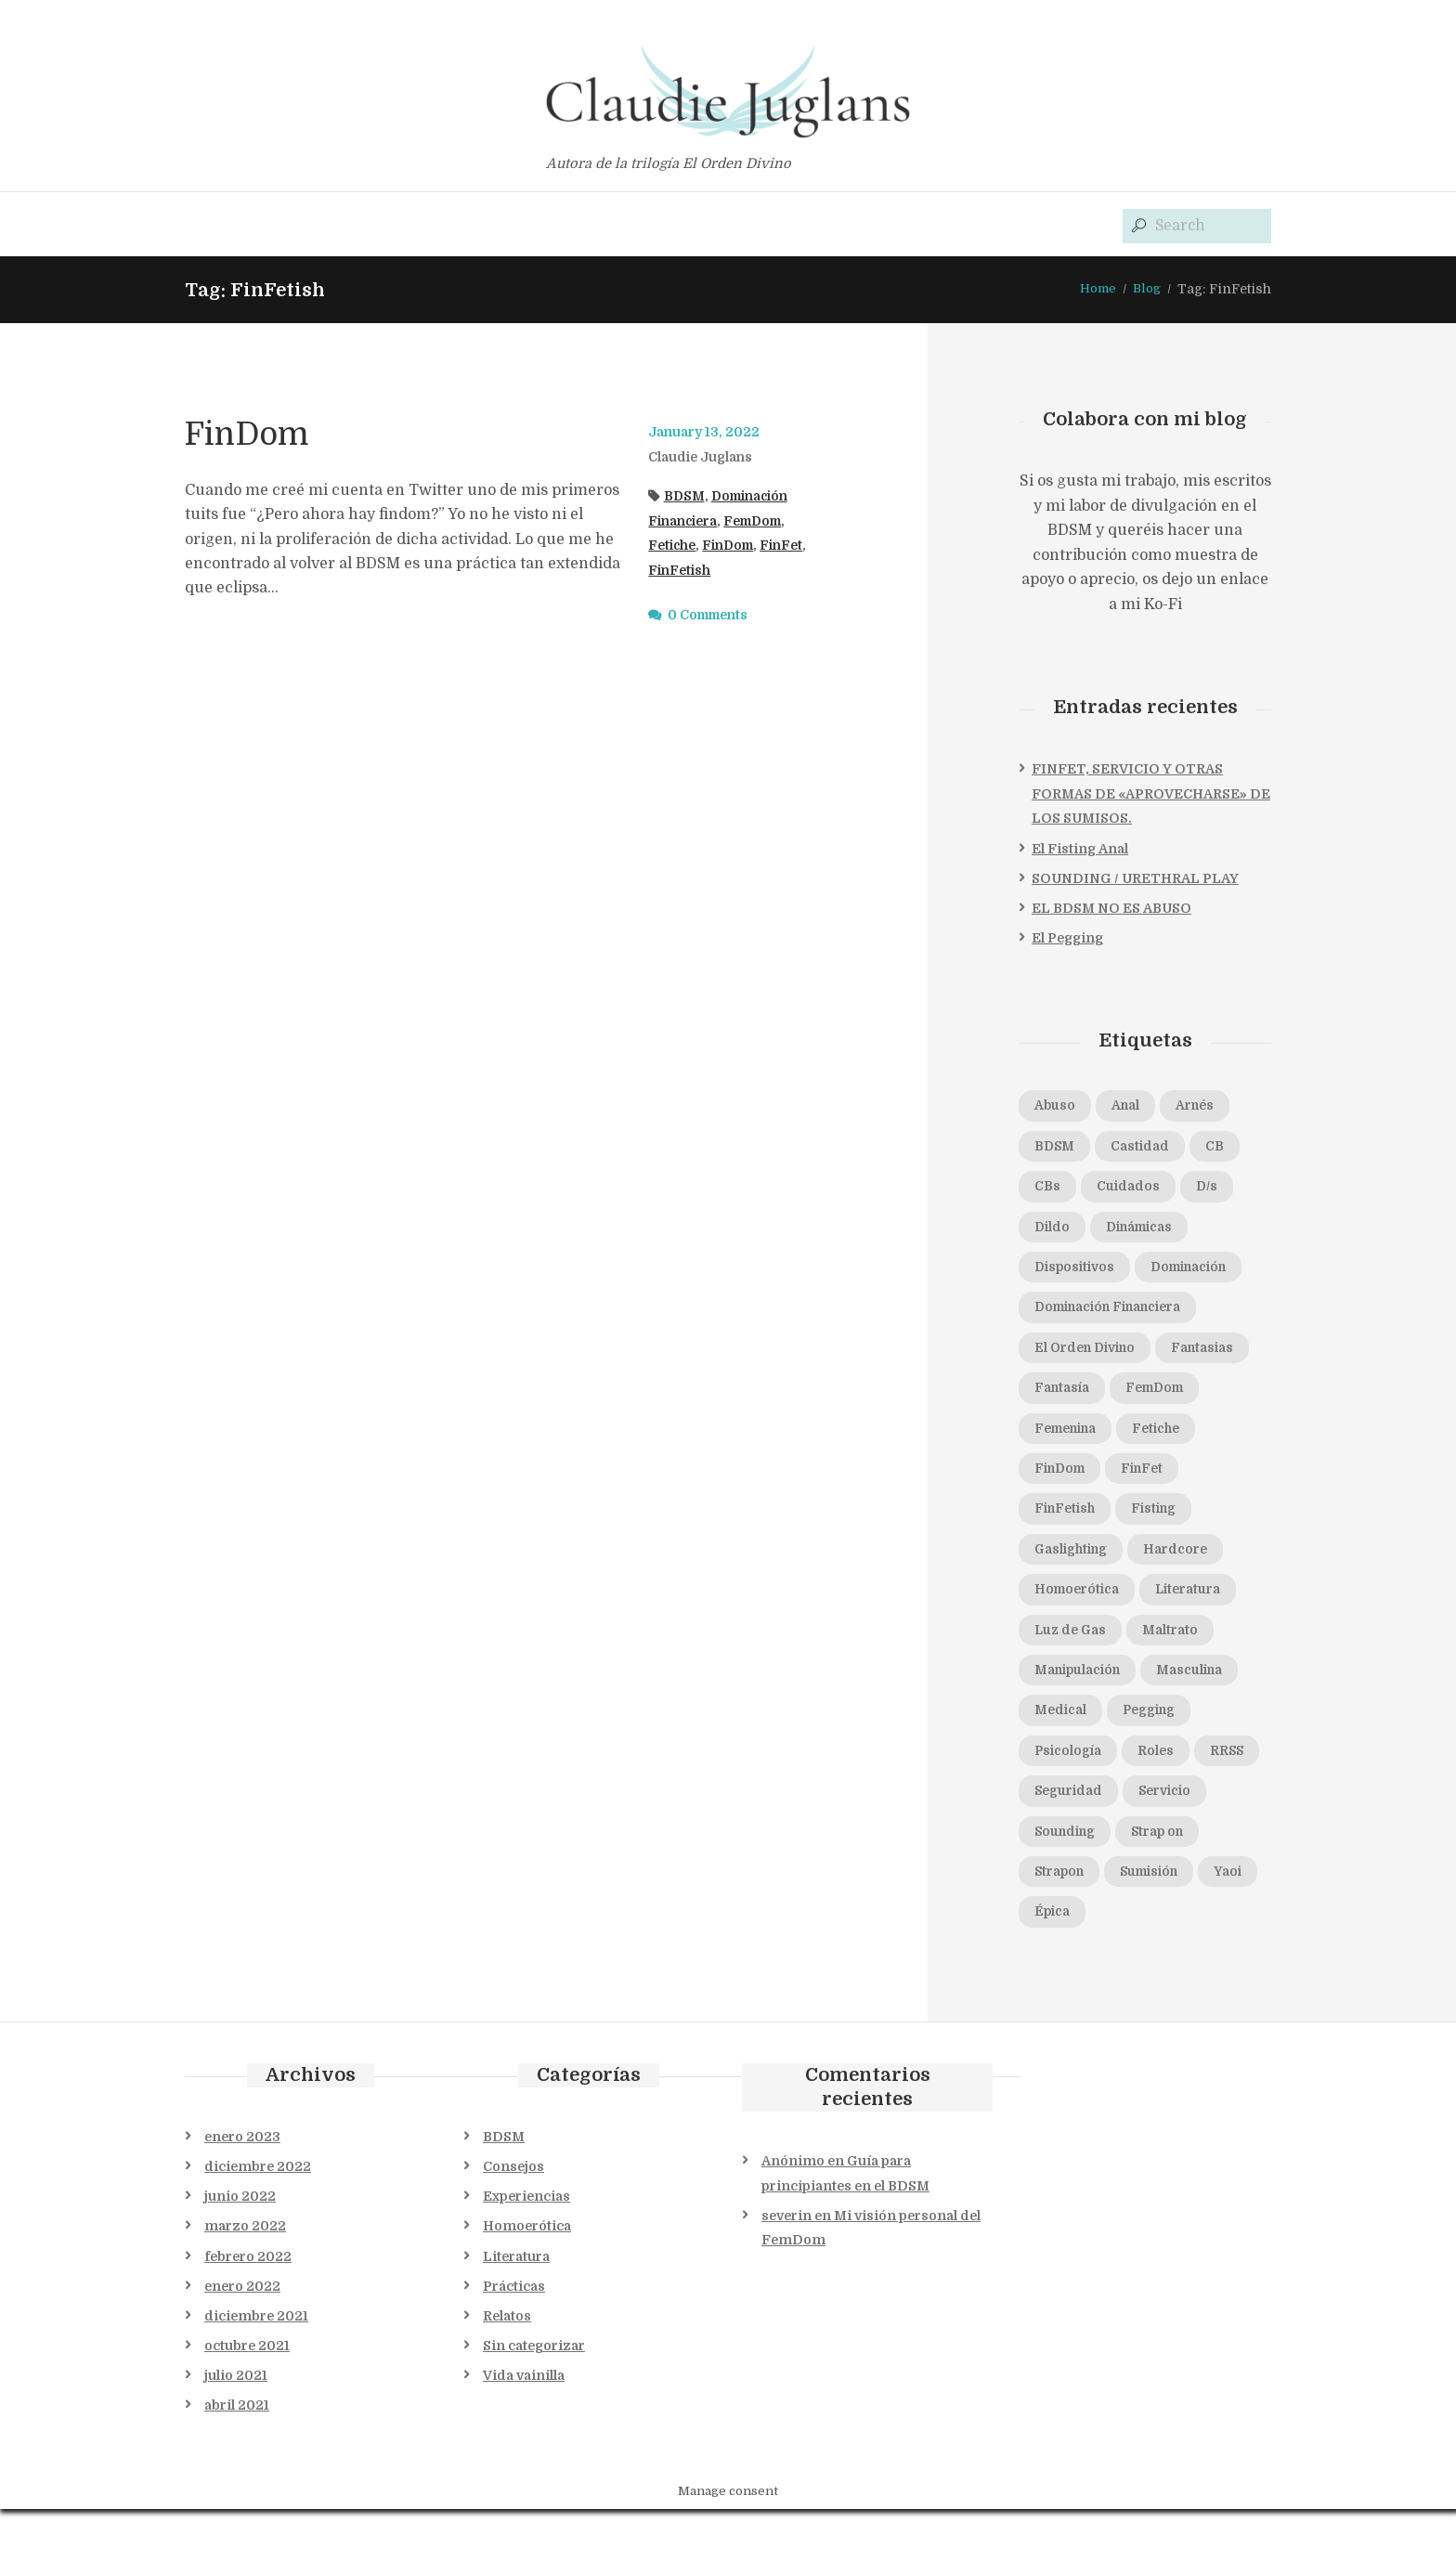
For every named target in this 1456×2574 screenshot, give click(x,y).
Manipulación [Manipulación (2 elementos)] (1180, 1686)
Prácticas (514, 2351)
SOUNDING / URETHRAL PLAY (1135, 879)
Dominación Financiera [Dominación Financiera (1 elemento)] (1118, 1314)
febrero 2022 (248, 2321)
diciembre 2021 (256, 2380)
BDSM (686, 496)
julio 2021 (235, 2440)
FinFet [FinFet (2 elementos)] (1058, 1521)
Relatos (507, 2380)
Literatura (516, 2321)
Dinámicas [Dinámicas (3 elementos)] (1148, 1231)
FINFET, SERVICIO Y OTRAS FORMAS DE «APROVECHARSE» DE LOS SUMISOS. (1151, 795)
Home (1094, 289)
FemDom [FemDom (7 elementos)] (1067, 1438)
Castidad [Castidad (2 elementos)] (1148, 1148)
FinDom (257, 434)
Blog (1146, 289)
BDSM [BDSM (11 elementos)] (1057, 1148)
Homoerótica (527, 2290)
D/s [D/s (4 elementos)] (1218, 1190)
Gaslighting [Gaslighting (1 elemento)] (1163, 1562)
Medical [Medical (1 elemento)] (1174, 1728)
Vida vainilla (524, 2440)
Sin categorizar (534, 2410)
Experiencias (526, 2261)
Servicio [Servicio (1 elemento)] (1176, 1852)
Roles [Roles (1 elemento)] (1053, 1810)
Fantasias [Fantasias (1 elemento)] (1069, 1397)
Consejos (513, 2231)
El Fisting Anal (1080, 849)
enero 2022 (242, 2351)
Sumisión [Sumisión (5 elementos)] (1161, 1935)
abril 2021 (236, 2470)
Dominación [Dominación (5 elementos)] (1201, 1273)
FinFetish (733, 571)
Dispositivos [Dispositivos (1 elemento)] (1078, 1273)
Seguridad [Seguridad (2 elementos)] (1072, 1852)
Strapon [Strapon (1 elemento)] (1062, 1935)
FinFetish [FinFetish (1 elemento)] (1152, 1521)
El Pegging (1067, 938)
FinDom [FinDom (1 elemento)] (1152, 1480)
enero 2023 (242, 2201)
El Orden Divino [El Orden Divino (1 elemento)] (1090, 1355)
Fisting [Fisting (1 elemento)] (1060, 1562)
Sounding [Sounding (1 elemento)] (1069, 1893)
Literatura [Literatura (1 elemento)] (1071, 1645)
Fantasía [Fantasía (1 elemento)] (1171, 1397)
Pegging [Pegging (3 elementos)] (1065, 1769)
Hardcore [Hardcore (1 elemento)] (1069, 1603)
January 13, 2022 (707, 433)
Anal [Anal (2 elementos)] (1131, 1107)
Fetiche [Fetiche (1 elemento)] (1060, 1480)
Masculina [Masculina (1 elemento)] (1071, 1728)
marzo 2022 (245, 2290)
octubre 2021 (247, 2410)
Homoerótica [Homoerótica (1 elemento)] (1186, 1603)
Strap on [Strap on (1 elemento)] (1170, 1893)
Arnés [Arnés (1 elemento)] (1207, 1107)
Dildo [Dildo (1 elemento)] (1053, 1231)
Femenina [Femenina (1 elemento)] (1174, 1438)
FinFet (671, 571)
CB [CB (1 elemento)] (1228, 1148)
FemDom (764, 521)
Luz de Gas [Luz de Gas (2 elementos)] (1184, 1645)
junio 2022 (240, 2261)
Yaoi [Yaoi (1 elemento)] (1050, 1976)
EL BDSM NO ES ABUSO (1111, 909)
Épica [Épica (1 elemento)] (1122, 1976)
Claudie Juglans (704, 457)
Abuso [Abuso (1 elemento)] (1056, 1107)
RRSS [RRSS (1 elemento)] (1128, 1810)
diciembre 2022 (257, 2231)
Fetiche (673, 547)
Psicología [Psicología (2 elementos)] (1168, 1769)
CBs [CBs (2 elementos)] (1049, 1190)
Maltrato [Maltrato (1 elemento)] (1065, 1686)
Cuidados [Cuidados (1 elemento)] (1134, 1190)
